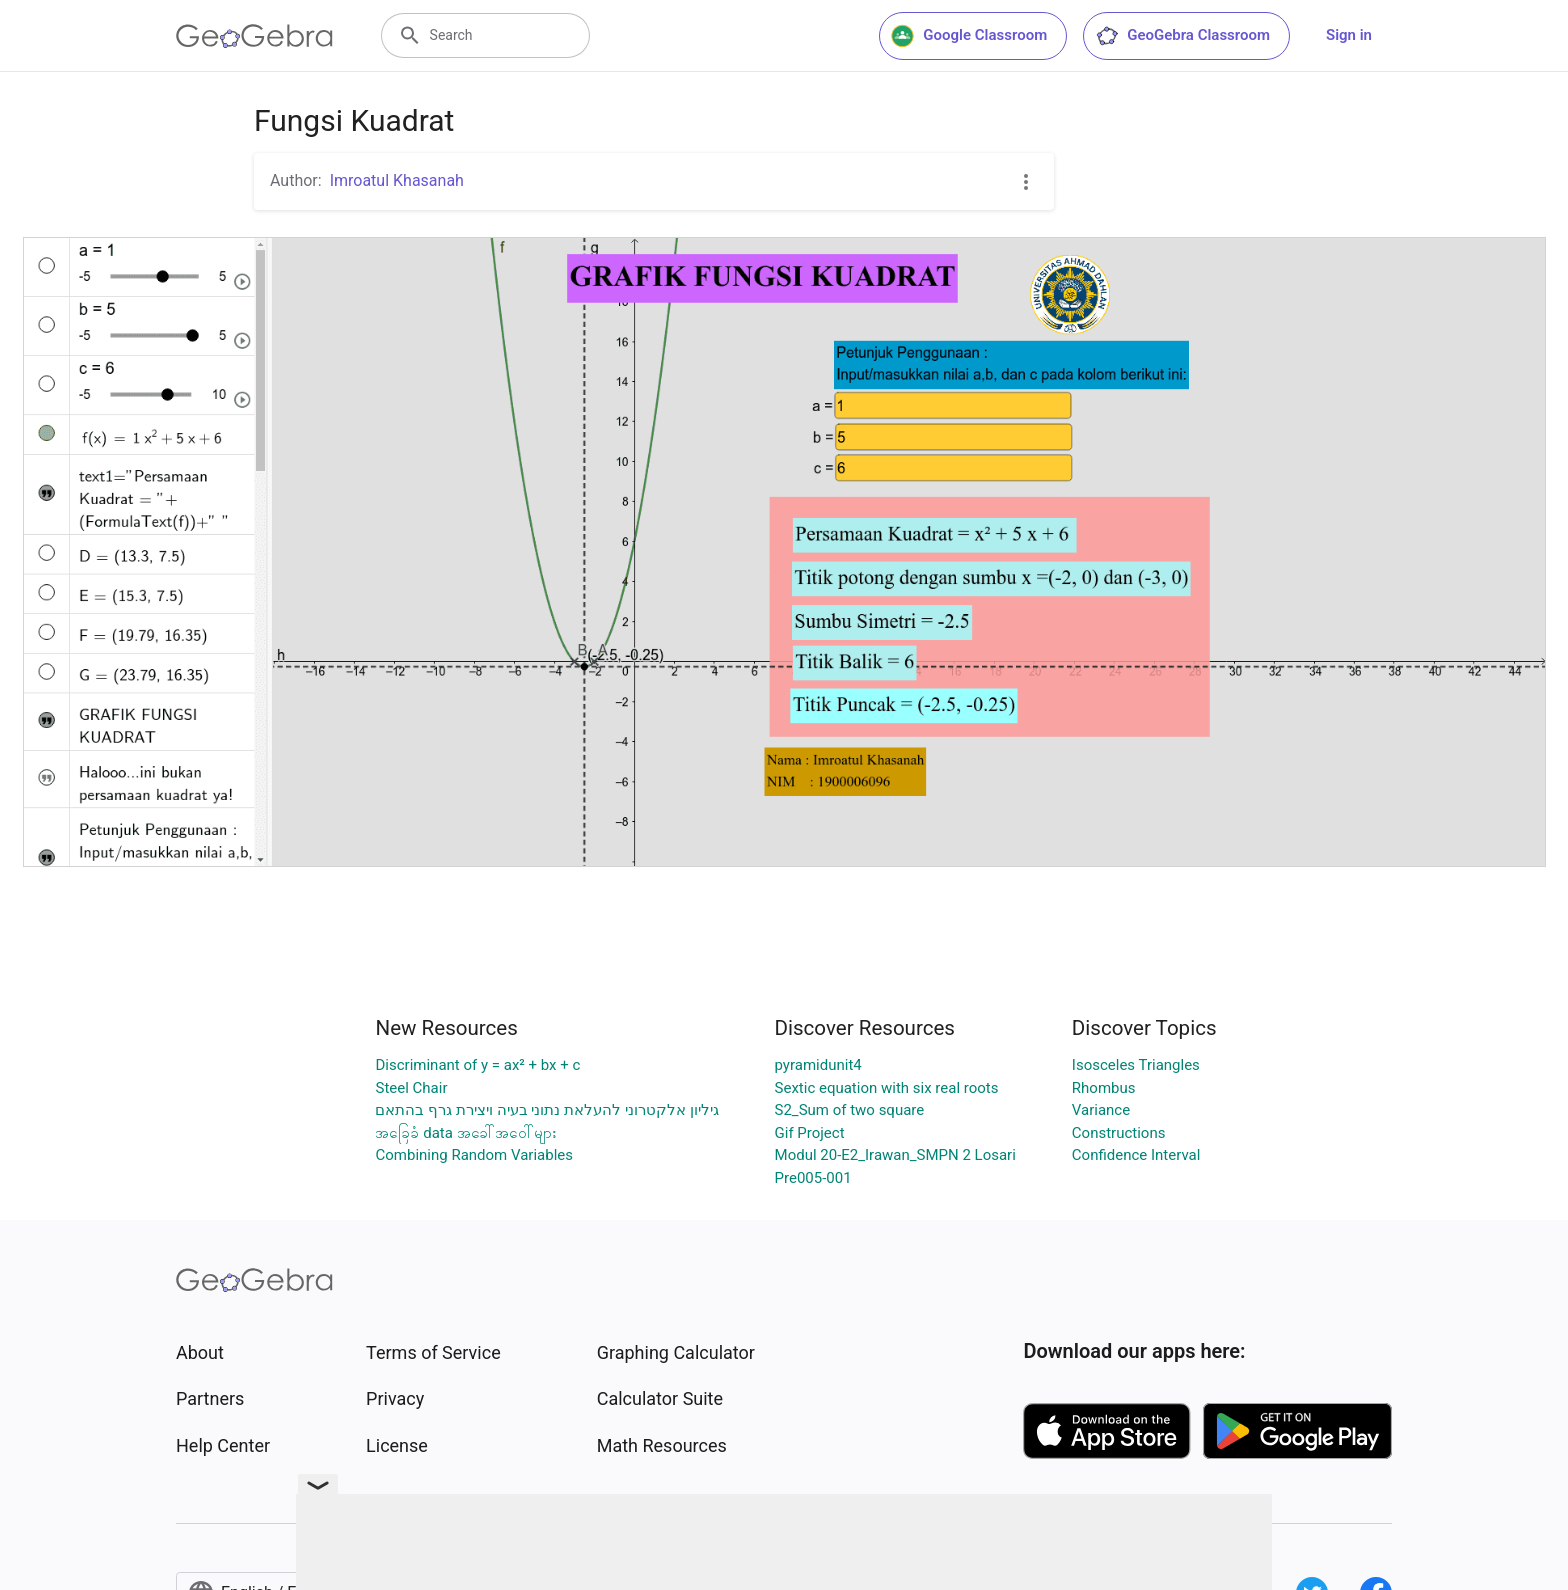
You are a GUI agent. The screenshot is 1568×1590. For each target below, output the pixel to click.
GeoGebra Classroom (1182, 36)
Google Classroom (969, 36)
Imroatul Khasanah (397, 180)
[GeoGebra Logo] (254, 36)
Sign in (1349, 35)
